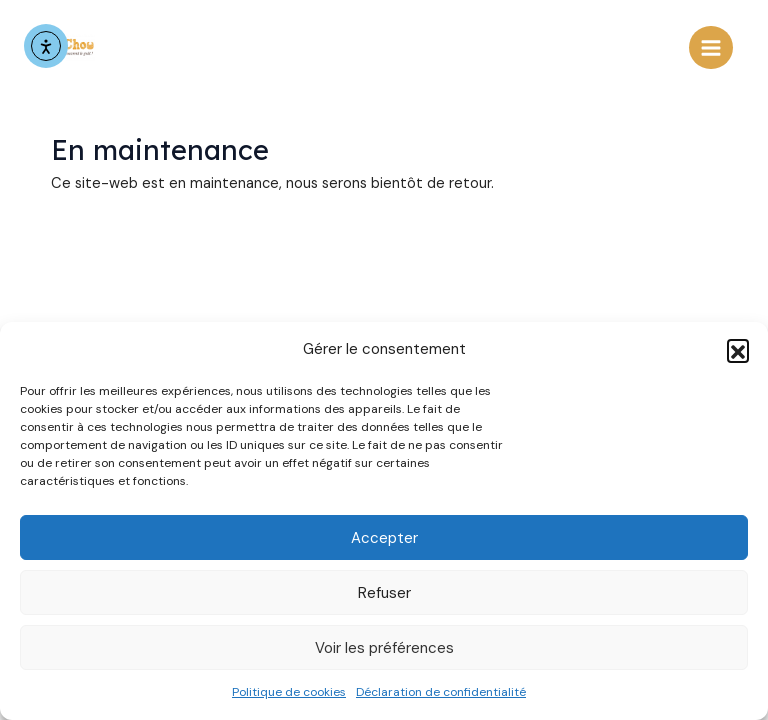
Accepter (384, 538)
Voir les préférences (384, 648)
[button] (738, 350)
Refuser (384, 593)
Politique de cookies (289, 692)
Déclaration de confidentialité (441, 692)
